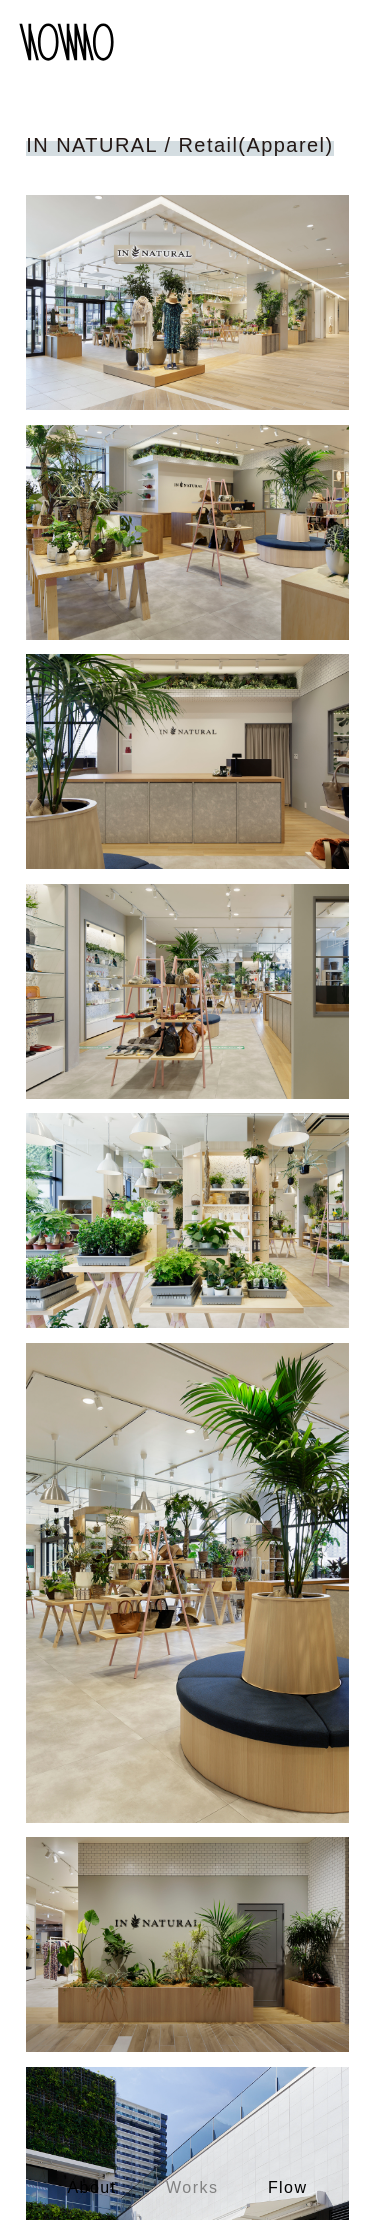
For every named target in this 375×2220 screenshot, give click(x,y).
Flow (288, 2187)
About (92, 2187)
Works (192, 2187)
